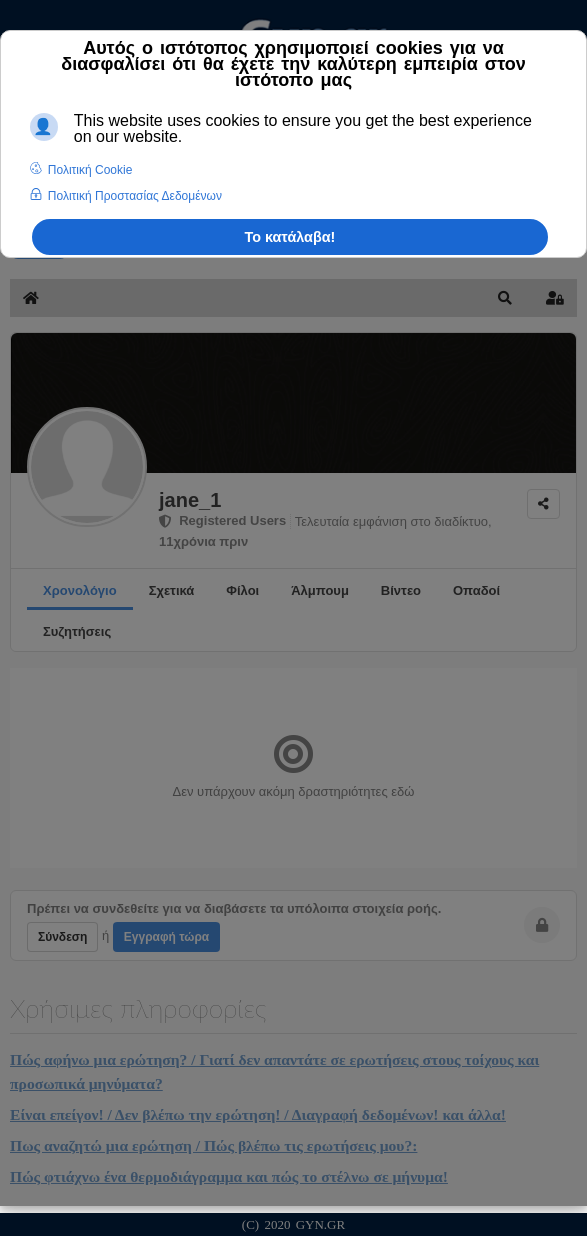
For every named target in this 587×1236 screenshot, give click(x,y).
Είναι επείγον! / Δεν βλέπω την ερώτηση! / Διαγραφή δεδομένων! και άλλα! (258, 1114)
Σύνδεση (62, 937)
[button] (505, 298)
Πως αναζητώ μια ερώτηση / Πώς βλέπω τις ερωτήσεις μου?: (213, 1145)
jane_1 (190, 500)
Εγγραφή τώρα (166, 937)
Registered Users (222, 520)
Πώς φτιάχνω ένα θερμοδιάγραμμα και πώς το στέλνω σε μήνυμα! (229, 1176)
